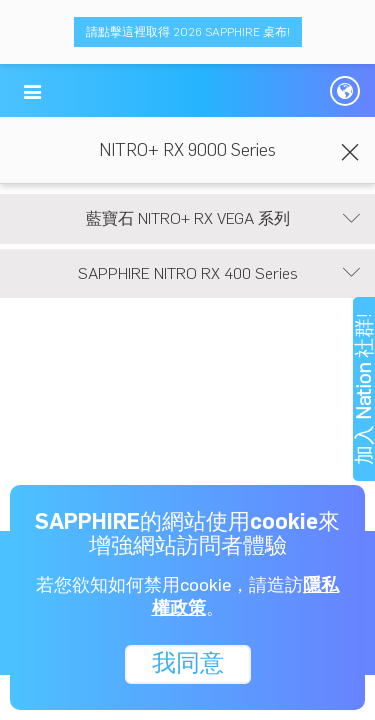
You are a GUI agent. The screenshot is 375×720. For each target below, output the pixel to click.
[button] (32, 92)
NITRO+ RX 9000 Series (187, 150)
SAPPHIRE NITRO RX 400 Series (219, 273)
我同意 (188, 662)
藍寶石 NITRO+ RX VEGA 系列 (223, 219)
